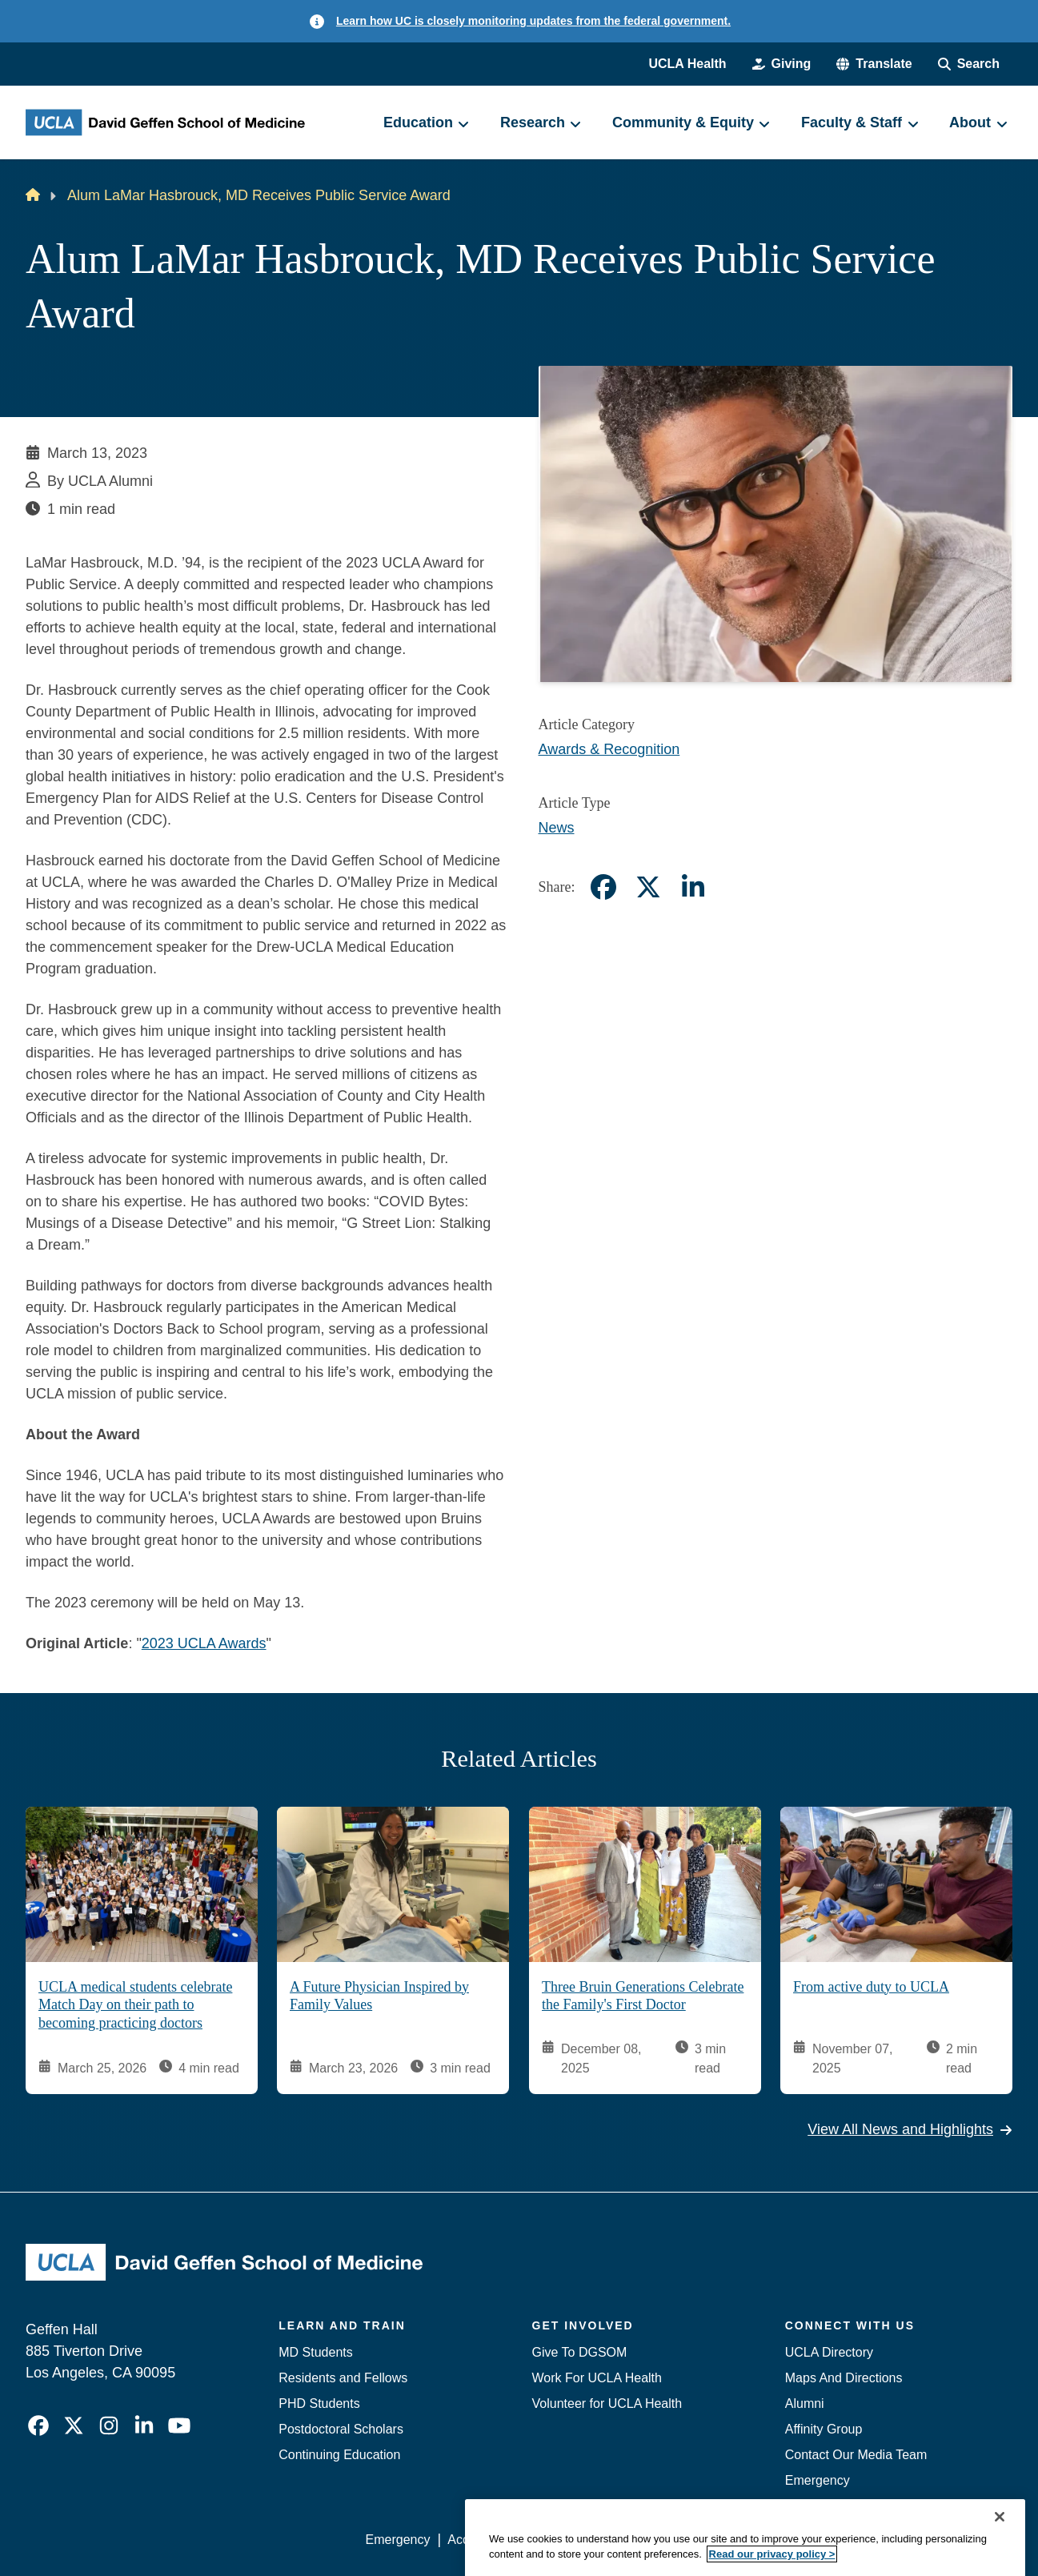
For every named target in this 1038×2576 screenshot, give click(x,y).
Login (860, 2539)
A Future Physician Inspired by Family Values (379, 1996)
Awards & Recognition (609, 749)
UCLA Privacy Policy (593, 2539)
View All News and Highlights (910, 2130)
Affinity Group (824, 2429)
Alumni (804, 2403)
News (557, 828)
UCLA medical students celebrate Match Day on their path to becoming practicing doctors (135, 2005)
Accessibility (482, 2539)
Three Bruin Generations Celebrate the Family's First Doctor (642, 1996)
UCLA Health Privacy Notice (748, 2539)
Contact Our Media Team (856, 2455)
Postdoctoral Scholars (341, 2429)
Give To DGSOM (579, 2352)
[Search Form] (968, 64)
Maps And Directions (844, 2378)
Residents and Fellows (343, 2378)
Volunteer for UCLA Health (607, 2403)
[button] (874, 64)
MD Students (315, 2352)
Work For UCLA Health (597, 2378)
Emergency (817, 2480)
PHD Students (319, 2403)
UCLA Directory (829, 2352)
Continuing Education (339, 2455)
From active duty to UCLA (871, 1987)
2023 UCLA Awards (204, 1643)
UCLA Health (687, 63)
